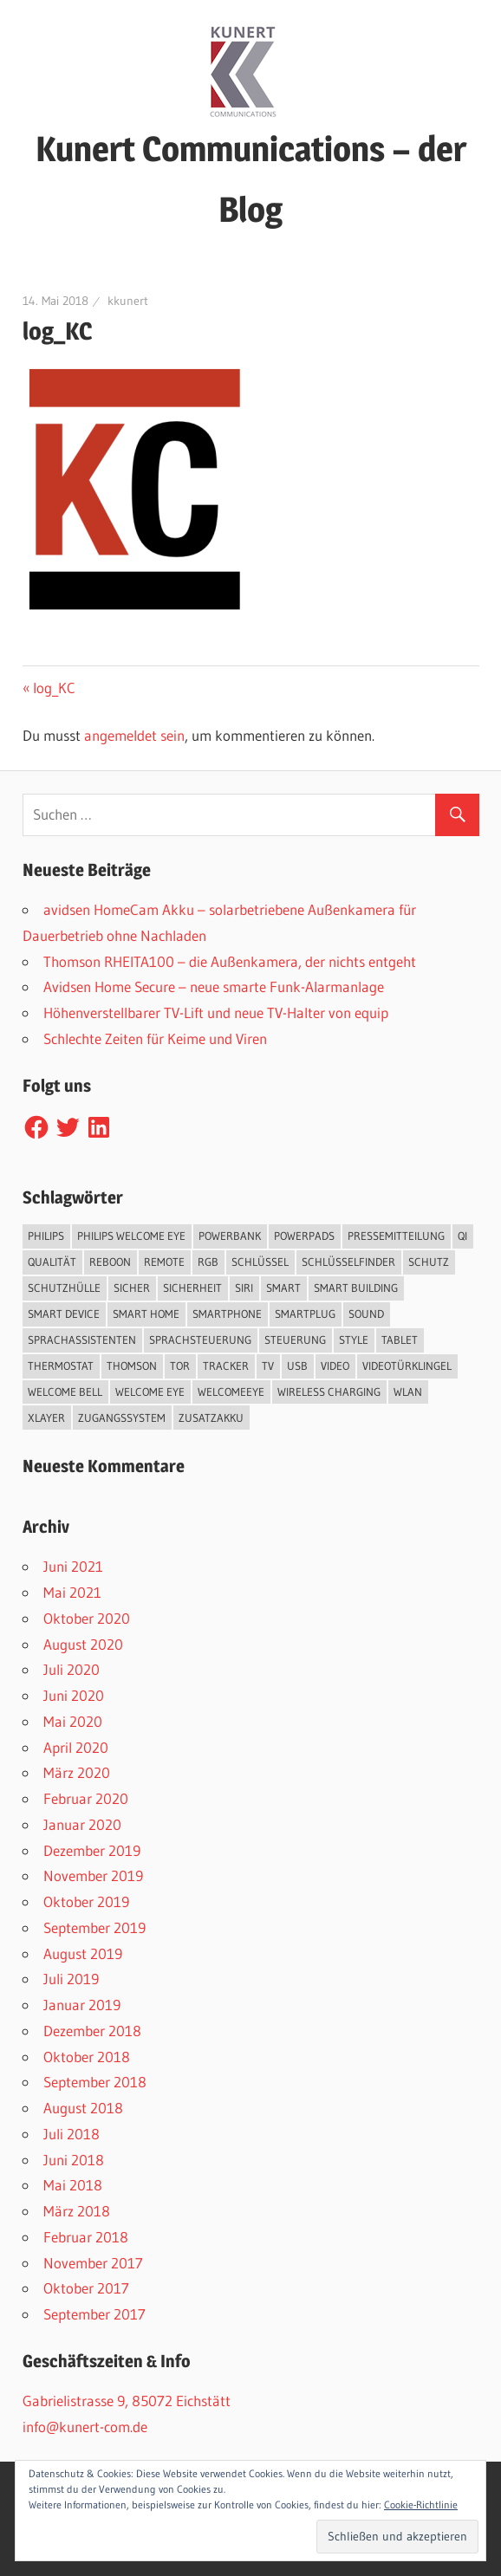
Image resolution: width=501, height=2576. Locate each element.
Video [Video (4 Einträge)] (335, 1365)
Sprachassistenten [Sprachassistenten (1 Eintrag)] (82, 1339)
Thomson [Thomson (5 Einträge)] (132, 1365)
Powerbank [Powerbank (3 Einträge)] (229, 1236)
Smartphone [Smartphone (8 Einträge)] (227, 1313)
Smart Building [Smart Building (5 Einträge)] (356, 1287)
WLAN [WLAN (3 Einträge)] (408, 1391)
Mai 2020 (72, 1721)
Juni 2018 (73, 2160)
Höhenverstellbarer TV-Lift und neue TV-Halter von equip (215, 1012)
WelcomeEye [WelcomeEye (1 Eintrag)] (231, 1391)
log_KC (53, 687)
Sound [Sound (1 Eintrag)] (366, 1313)
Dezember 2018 (92, 2030)
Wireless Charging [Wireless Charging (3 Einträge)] (329, 1391)
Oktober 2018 (86, 2056)
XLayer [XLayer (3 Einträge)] (46, 1417)
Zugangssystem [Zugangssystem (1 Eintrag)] (122, 1417)
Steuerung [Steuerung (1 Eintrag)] (295, 1339)
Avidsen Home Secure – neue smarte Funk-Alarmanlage (213, 986)
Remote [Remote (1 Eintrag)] (164, 1262)
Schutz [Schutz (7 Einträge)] (428, 1262)
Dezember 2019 (91, 1850)
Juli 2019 (71, 1978)
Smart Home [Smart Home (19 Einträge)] (146, 1313)
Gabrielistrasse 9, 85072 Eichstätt (127, 2400)
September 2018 (94, 2082)
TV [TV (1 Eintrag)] (268, 1365)
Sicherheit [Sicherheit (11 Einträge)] (192, 1287)
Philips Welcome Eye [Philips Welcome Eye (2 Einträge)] (131, 1236)
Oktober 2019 (86, 1901)
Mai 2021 (72, 1592)
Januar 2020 (82, 1824)
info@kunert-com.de (85, 2426)
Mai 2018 (72, 2185)
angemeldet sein (134, 735)
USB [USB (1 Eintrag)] (297, 1365)
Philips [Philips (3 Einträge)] (46, 1236)
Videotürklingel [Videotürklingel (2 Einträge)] (407, 1365)
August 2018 (83, 2108)
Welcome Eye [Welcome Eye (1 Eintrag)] (150, 1391)
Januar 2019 (81, 2004)
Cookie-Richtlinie (421, 2504)
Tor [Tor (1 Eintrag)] (180, 1365)
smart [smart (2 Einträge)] (283, 1287)
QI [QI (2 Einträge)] (462, 1236)
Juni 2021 (73, 1566)
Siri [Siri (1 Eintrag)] (244, 1287)
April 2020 (75, 1747)
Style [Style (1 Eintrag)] (353, 1339)
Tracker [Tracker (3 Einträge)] (226, 1365)
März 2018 (76, 2211)
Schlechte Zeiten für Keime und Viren (155, 1038)
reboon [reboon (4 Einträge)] (110, 1262)
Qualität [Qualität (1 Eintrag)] (52, 1262)
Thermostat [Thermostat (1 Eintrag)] (61, 1365)
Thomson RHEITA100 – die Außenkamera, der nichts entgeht (229, 961)
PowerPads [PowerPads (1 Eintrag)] (304, 1236)
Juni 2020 (73, 1695)
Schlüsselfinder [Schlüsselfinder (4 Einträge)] (348, 1262)
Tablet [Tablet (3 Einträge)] (399, 1339)
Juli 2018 (71, 2134)
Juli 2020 (71, 1669)
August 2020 (83, 1644)
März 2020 (76, 1772)
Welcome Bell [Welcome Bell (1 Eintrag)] (65, 1391)
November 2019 (93, 1875)
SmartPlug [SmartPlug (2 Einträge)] (305, 1313)
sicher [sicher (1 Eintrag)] (132, 1287)
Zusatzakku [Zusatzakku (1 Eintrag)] (211, 1417)
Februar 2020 (85, 1798)
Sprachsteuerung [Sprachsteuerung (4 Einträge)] (200, 1339)
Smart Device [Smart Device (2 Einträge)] (64, 1313)
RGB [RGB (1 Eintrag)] (208, 1262)
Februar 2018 (85, 2237)
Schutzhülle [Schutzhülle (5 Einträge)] (64, 1287)
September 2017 (94, 2314)
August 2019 (82, 1953)
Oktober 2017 (86, 2288)
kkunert (127, 300)
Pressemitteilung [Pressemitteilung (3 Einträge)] (396, 1236)
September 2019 (94, 1927)
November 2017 (93, 2263)
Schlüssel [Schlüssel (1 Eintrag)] (260, 1262)
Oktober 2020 (86, 1618)
